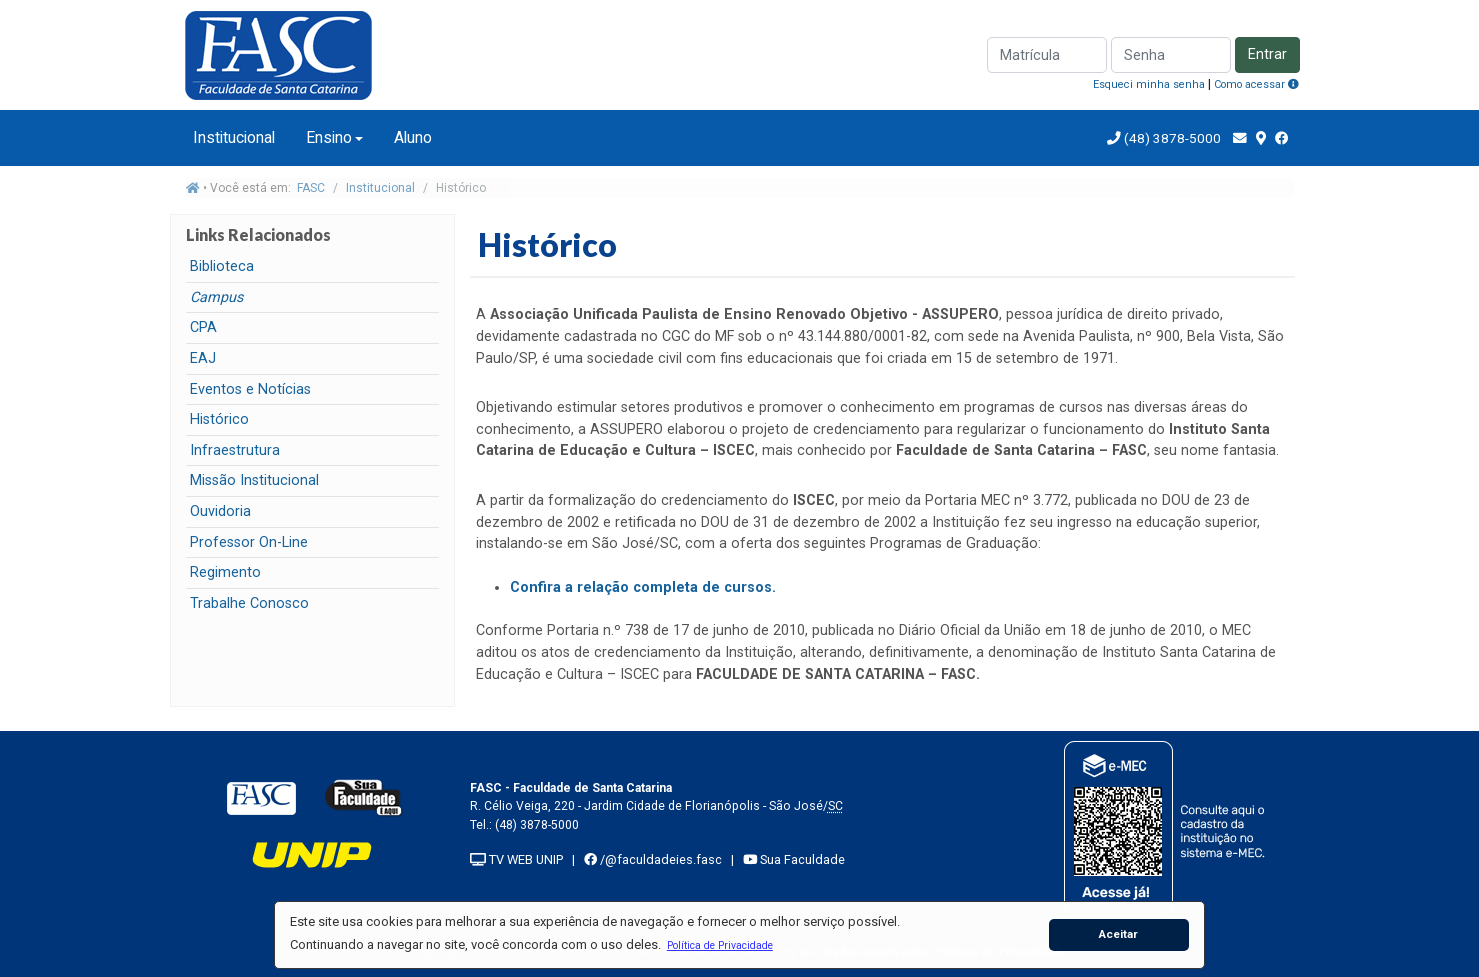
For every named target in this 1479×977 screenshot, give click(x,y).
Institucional (234, 137)
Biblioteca (222, 266)
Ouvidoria (220, 511)
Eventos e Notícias (250, 389)
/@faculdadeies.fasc (653, 859)
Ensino (329, 137)
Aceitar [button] (1118, 934)
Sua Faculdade (794, 859)
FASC (311, 188)
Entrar (1267, 54)
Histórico (219, 419)
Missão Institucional (254, 480)
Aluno (413, 137)
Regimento (225, 572)
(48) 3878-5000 (1171, 138)
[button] (719, 945)
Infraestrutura (235, 450)
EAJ (203, 358)
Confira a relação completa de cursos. (643, 587)
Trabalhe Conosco (249, 603)
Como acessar (1256, 84)
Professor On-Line (249, 542)
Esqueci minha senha (1149, 84)
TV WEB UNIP (516, 859)
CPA (203, 327)
